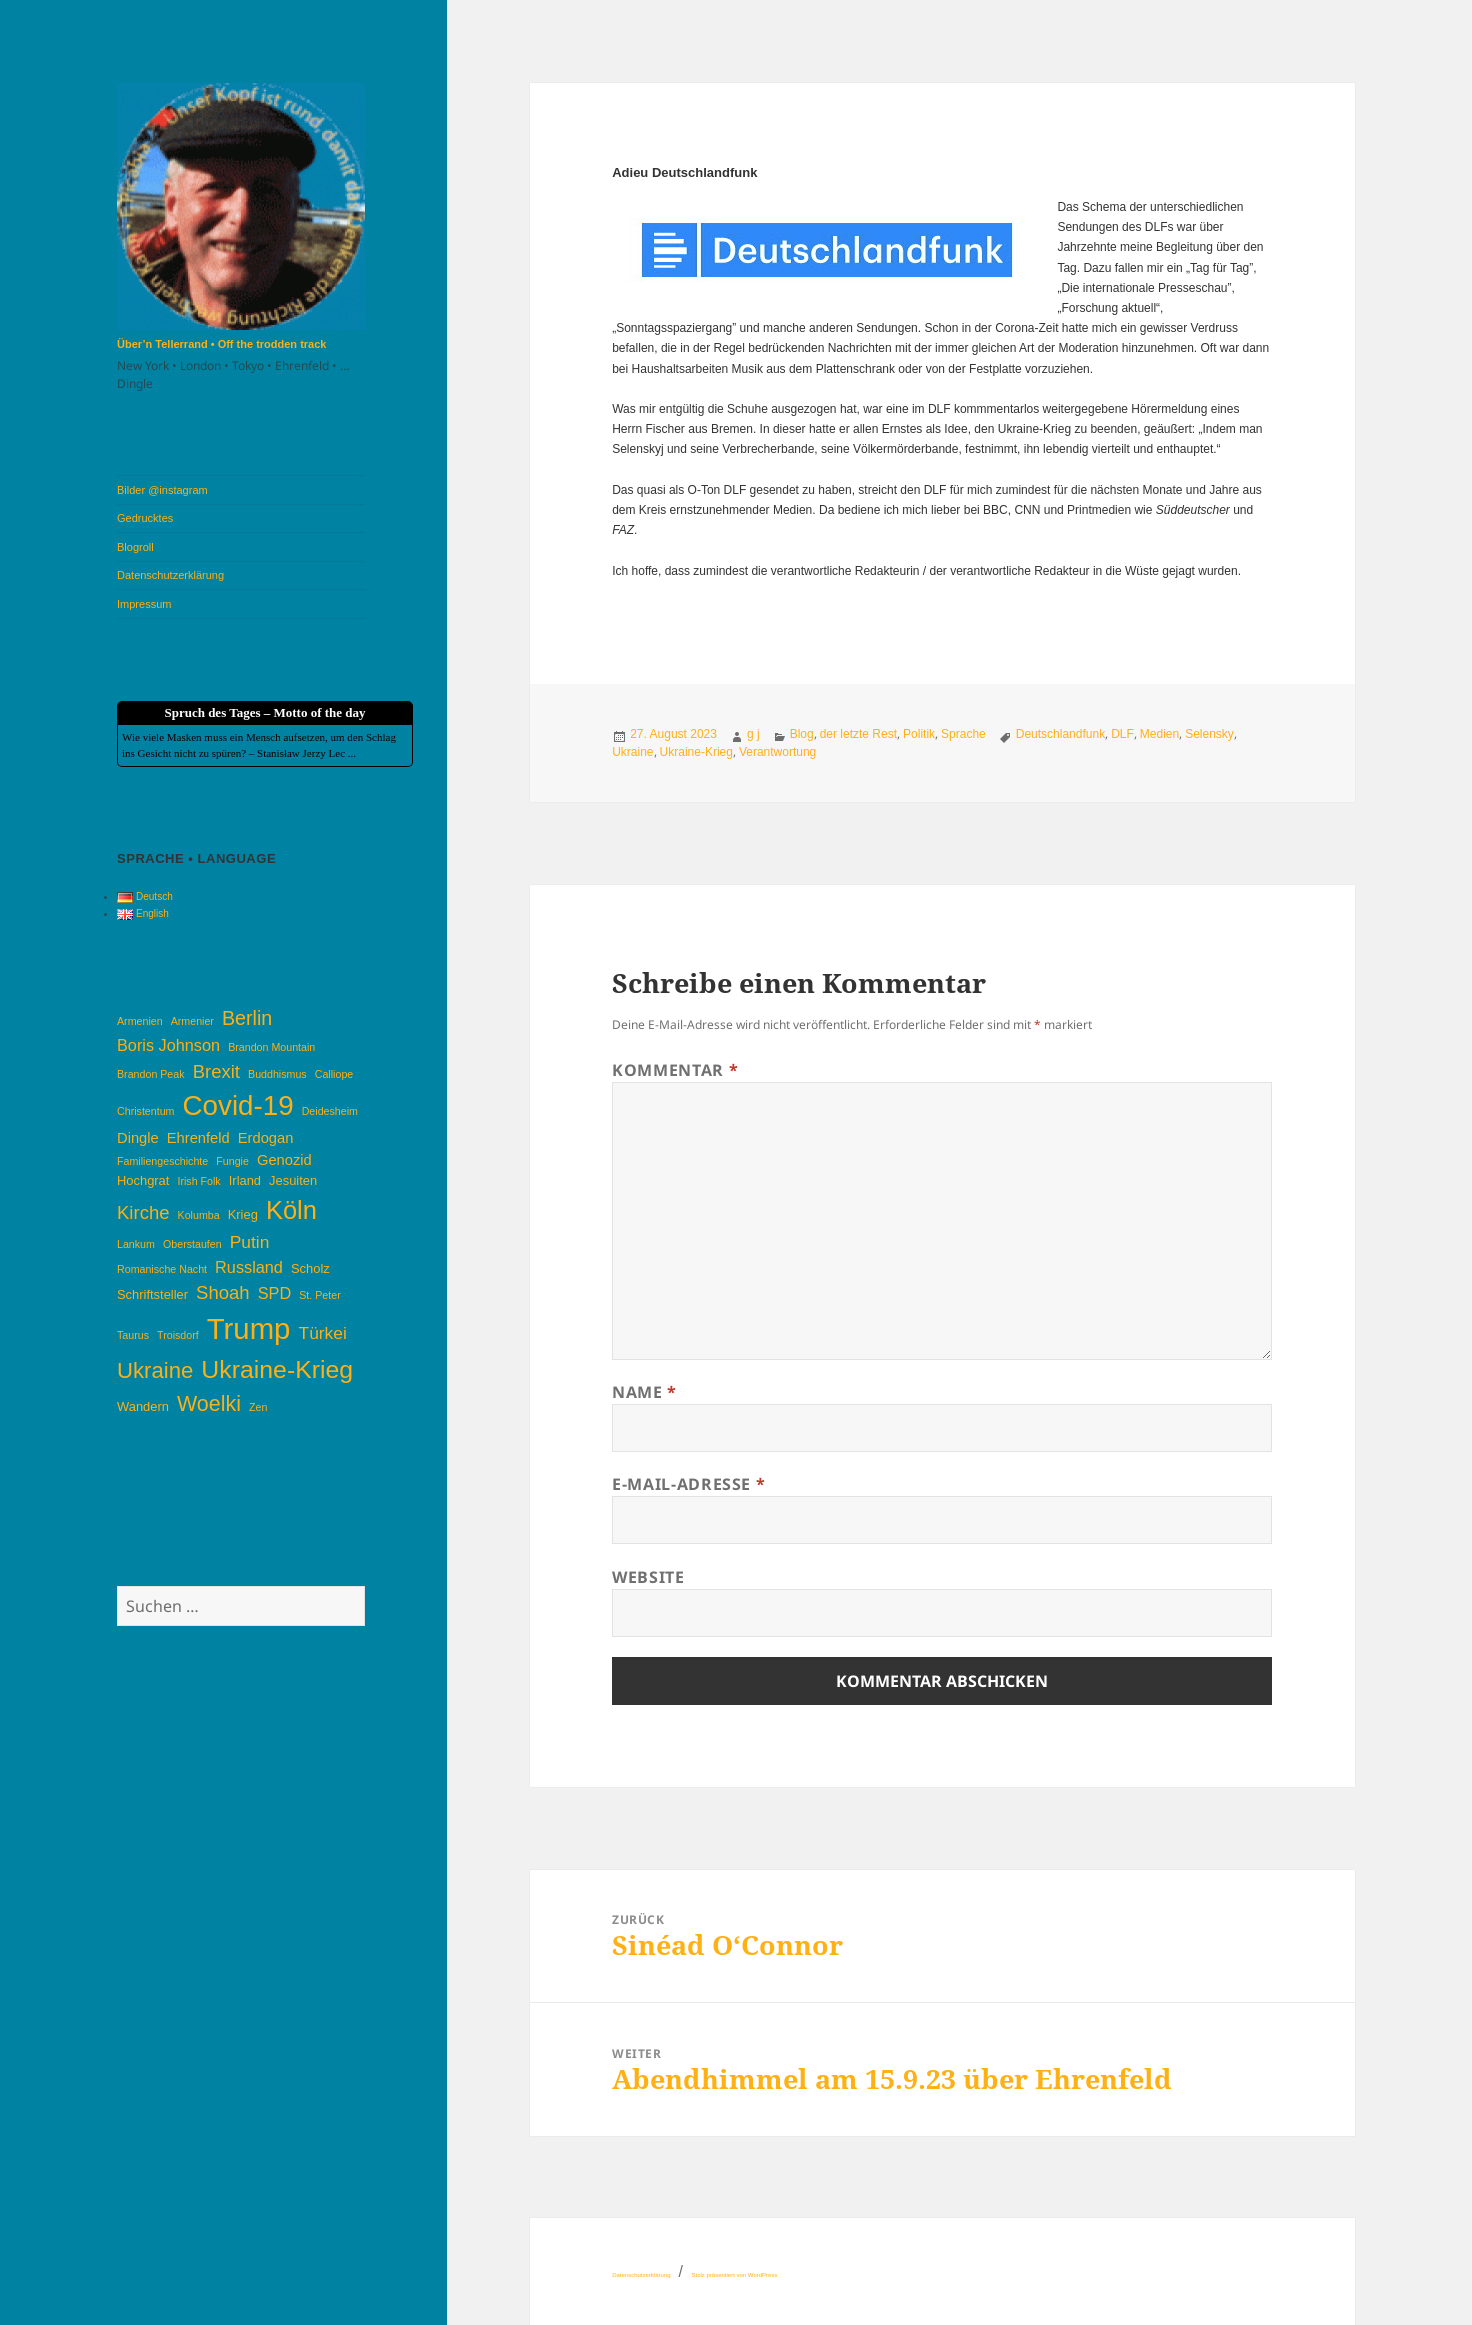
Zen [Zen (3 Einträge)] (258, 1407)
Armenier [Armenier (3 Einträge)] (192, 1021)
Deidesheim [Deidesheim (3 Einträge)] (330, 1111)
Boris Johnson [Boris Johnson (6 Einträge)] (168, 1045)
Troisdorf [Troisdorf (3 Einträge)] (178, 1335)
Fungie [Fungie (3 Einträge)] (232, 1161)
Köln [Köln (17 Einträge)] (291, 1210)
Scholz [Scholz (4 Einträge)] (310, 1268)
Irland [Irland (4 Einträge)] (245, 1180)
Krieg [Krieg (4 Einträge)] (243, 1214)
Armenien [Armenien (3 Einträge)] (140, 1021)
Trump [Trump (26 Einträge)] (249, 1328)
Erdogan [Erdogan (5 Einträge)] (266, 1138)
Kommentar (675, 1070)
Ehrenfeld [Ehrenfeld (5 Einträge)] (198, 1138)
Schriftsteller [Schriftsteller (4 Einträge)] (152, 1294)
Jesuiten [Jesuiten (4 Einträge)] (293, 1180)
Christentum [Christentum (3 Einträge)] (145, 1111)
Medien (1159, 734)
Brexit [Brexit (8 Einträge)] (216, 1071)
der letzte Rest (858, 734)
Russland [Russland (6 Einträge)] (249, 1267)
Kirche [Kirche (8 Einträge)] (143, 1212)
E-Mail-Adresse (688, 1484)
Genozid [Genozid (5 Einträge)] (284, 1160)
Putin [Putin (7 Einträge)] (250, 1242)
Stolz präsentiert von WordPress (734, 2275)
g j (753, 734)
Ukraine (632, 752)
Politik (919, 734)
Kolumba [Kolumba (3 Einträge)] (199, 1215)
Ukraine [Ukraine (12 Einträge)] (155, 1370)
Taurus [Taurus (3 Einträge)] (133, 1335)
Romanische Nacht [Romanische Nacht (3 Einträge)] (162, 1269)
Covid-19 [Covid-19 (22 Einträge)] (238, 1105)
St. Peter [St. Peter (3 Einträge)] (319, 1295)
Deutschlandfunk (1060, 734)
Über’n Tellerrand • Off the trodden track (221, 344)
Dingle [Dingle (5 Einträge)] (138, 1138)
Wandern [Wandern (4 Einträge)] (143, 1406)
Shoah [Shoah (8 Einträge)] (223, 1292)
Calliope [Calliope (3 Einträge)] (334, 1074)
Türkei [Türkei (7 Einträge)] (323, 1333)
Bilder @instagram (162, 490)
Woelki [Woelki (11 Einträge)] (209, 1404)
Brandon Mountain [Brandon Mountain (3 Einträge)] (271, 1047)
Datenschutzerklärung (170, 575)
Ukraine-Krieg (696, 752)
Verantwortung (777, 752)
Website (648, 1577)
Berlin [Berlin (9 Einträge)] (247, 1018)
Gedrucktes (145, 518)
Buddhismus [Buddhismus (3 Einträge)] (277, 1074)
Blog (802, 734)
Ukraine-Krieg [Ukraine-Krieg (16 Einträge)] (277, 1369)
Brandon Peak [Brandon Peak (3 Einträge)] (151, 1074)
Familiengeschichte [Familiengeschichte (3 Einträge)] (162, 1161)
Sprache (963, 734)
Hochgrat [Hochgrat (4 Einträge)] (143, 1180)
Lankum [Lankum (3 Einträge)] (136, 1244)
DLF (1122, 734)
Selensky (1209, 734)
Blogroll (135, 547)
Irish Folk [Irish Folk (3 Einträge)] (198, 1181)
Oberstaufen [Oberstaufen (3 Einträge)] (192, 1244)
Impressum (144, 604)
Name (644, 1392)
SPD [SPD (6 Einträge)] (274, 1293)
